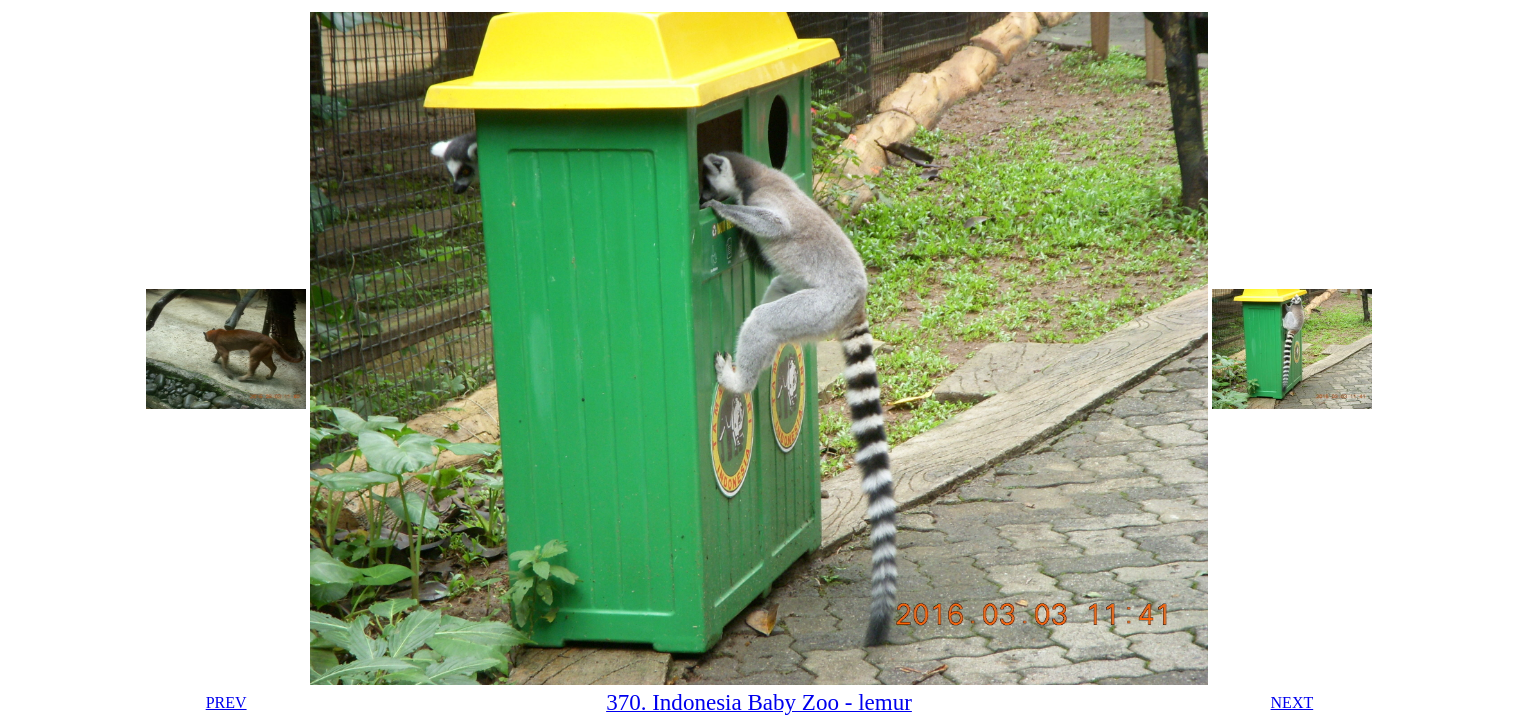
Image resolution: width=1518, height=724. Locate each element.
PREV (226, 702)
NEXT (1292, 702)
